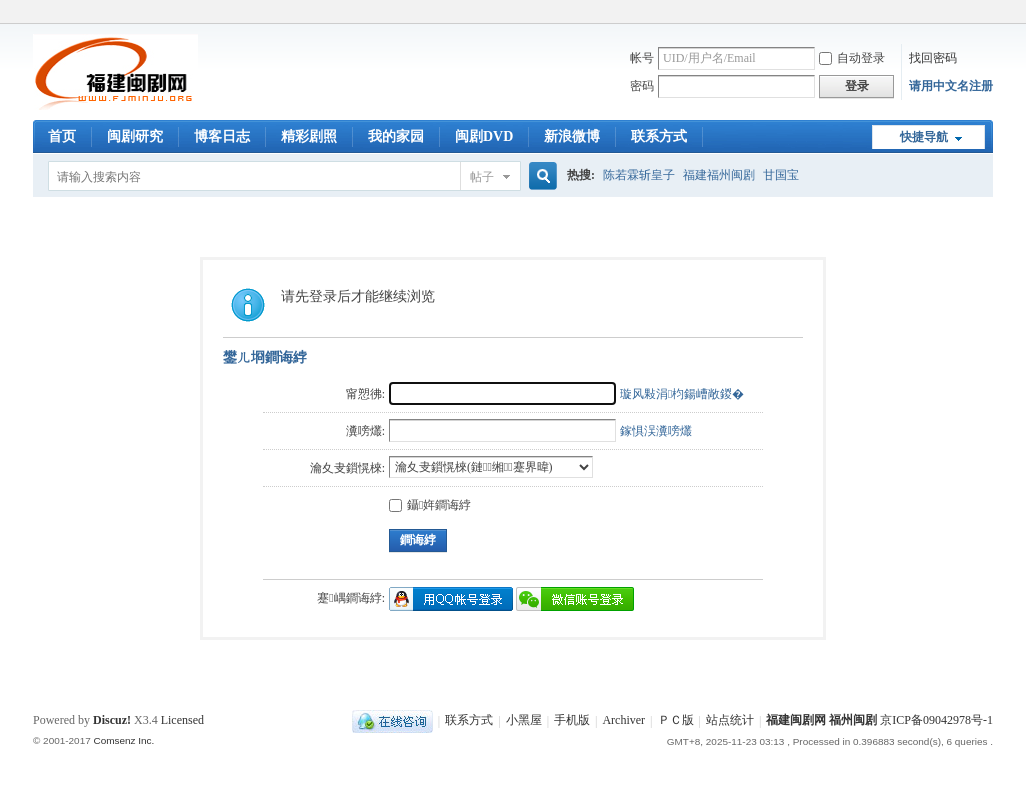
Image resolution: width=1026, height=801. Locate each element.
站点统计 (730, 721)
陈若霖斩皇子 (639, 175)
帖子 (482, 177)
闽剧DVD (484, 136)
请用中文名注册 (951, 86)
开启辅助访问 (988, 14)
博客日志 (222, 136)
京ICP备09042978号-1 (936, 721)
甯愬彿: (365, 394)
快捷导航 (924, 137)
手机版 (572, 721)
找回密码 (933, 58)
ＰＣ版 (676, 721)
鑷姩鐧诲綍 (430, 505)
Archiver (623, 721)
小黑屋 (524, 721)
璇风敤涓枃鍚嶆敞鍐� (682, 394)
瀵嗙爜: (365, 431)
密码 (642, 86)
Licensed (182, 720)
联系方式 (659, 136)
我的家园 (396, 136)
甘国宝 (781, 175)
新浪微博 (572, 136)
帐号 (642, 58)
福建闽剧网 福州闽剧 (821, 721)
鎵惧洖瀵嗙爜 (656, 431)
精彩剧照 (309, 136)
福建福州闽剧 (719, 175)
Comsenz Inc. (123, 740)
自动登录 (852, 58)
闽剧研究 (135, 136)
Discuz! (112, 720)
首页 (62, 136)
